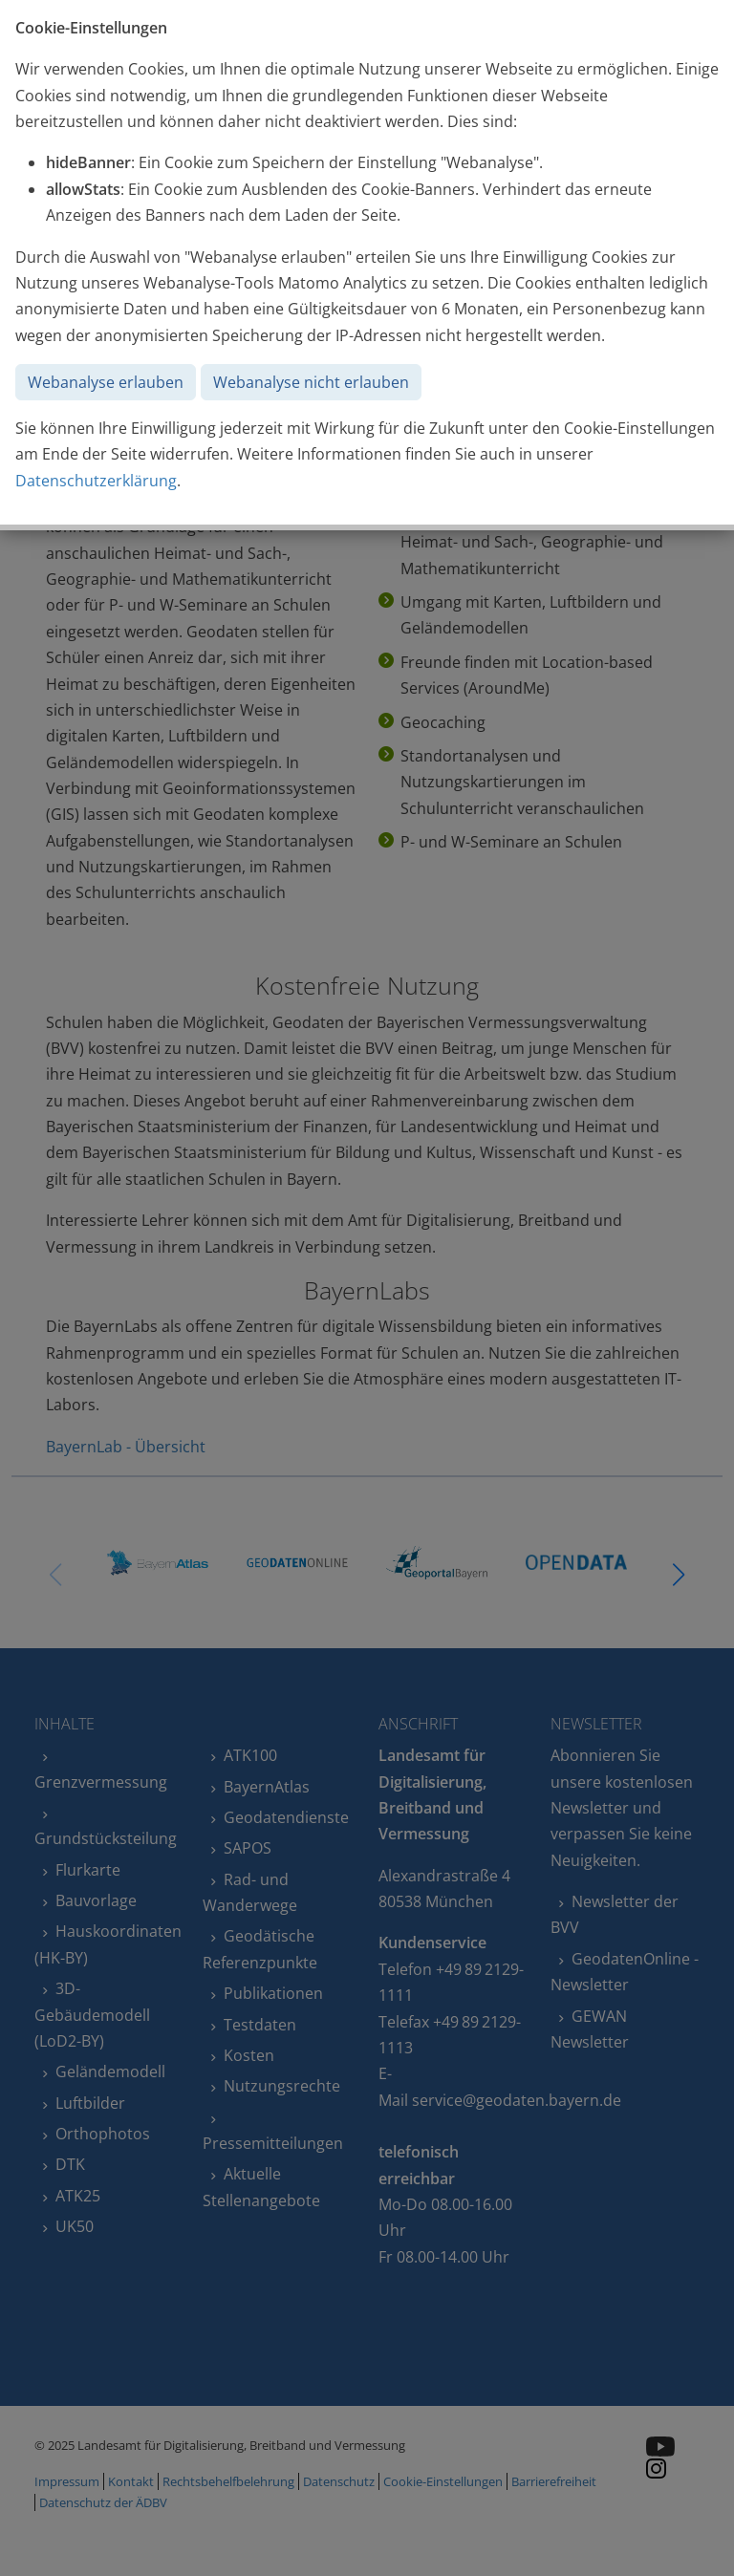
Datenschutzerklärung (96, 480)
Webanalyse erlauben (106, 382)
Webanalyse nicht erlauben (311, 382)
